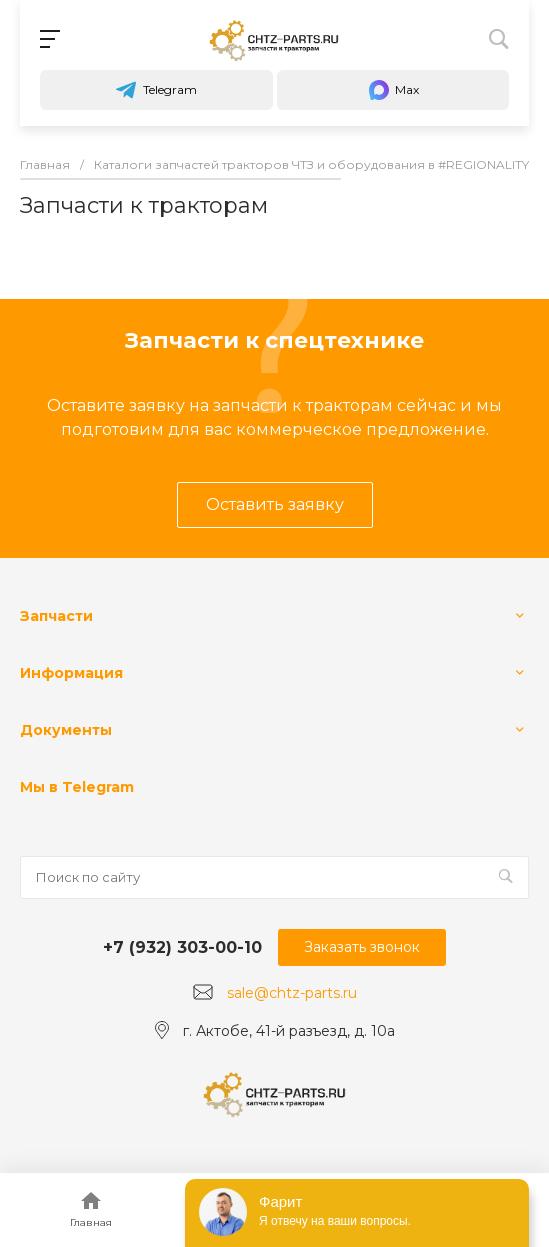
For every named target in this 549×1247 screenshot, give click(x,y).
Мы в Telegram (77, 787)
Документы (66, 730)
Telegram (156, 90)
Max (393, 90)
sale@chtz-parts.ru (292, 993)
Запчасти (56, 616)
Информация (71, 673)
